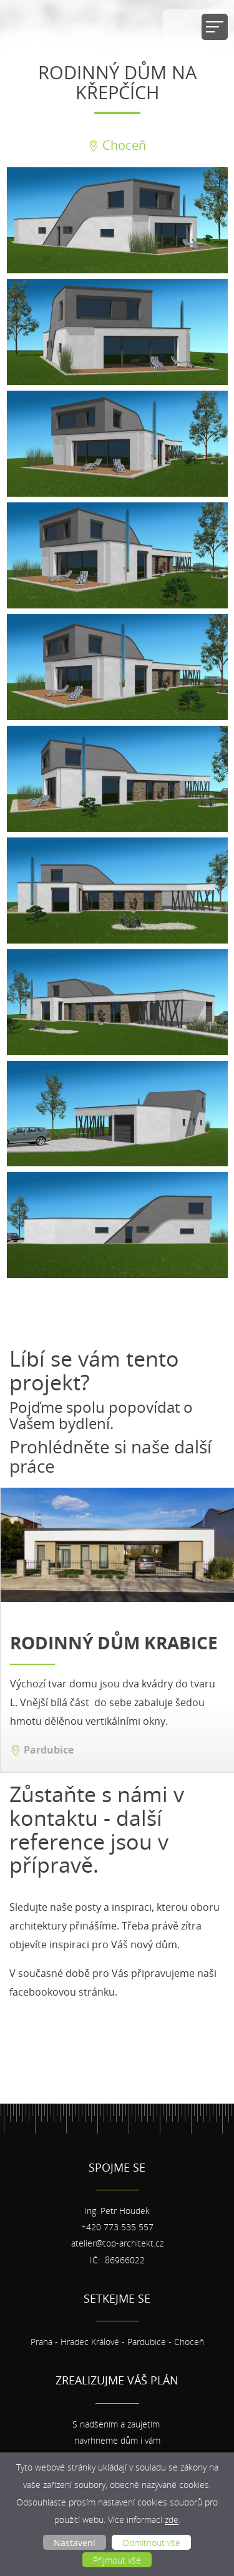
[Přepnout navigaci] (215, 27)
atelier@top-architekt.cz (117, 2243)
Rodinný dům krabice (114, 1642)
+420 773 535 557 (117, 2227)
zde (171, 2520)
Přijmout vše (117, 2560)
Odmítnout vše (151, 2543)
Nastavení (74, 2543)
